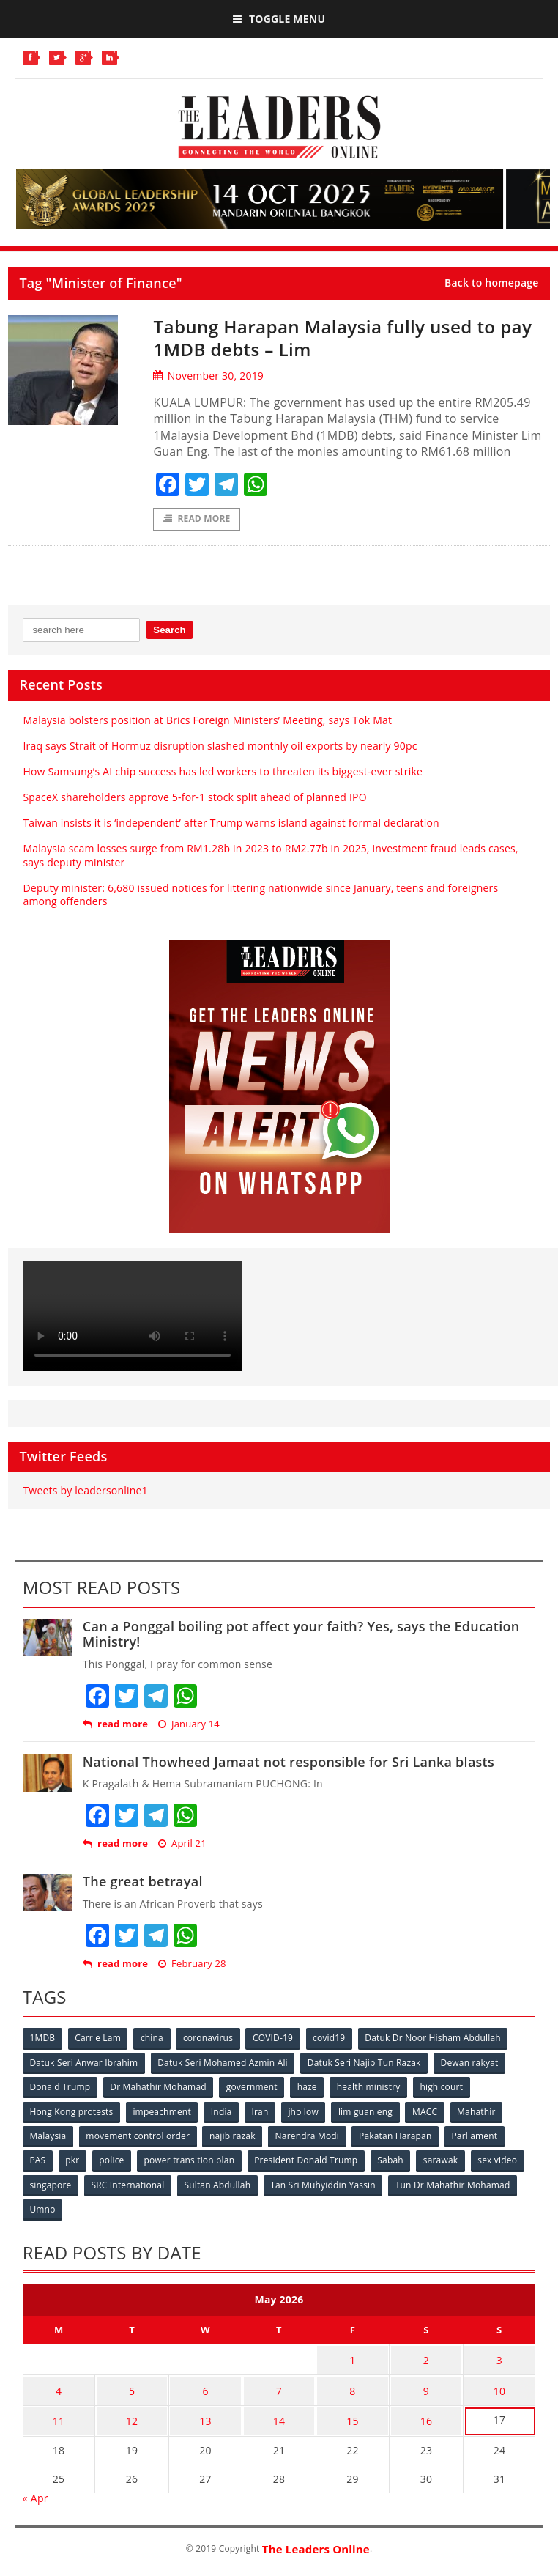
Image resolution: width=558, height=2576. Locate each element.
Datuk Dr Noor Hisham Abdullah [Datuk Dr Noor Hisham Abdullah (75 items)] (437, 2038)
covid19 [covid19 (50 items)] (332, 2038)
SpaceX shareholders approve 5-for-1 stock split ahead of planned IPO (194, 798)
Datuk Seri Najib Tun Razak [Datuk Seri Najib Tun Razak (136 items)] (366, 2062)
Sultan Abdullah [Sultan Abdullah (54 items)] (219, 2183)
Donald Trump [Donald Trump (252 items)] (60, 2087)
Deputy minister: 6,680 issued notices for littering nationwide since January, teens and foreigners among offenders (260, 895)
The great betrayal (143, 1882)
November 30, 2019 (208, 375)
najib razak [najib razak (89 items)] (234, 2135)
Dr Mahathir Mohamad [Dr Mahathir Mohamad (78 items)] (159, 2087)
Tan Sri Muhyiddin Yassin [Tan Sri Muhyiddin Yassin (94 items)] (325, 2183)
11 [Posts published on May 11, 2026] (58, 2414)
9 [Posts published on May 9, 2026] (426, 2386)
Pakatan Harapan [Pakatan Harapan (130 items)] (398, 2135)
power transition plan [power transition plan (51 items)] (191, 2159)
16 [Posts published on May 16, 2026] (426, 2414)
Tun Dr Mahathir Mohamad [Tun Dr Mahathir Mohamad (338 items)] (455, 2183)
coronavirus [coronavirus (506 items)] (210, 2038)
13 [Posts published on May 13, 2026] (205, 2414)
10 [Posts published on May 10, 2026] (499, 2386)
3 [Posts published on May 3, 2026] (499, 2357)
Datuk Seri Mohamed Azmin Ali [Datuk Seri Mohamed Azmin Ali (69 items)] (224, 2062)
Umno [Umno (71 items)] (43, 2208)
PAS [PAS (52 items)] (38, 2159)
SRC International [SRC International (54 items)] (128, 2183)
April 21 (182, 1844)
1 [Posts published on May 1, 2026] (352, 2357)
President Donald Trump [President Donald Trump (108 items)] (308, 2159)
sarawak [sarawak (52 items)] (445, 2159)
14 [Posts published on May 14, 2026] (279, 2414)
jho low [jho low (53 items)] (306, 2111)
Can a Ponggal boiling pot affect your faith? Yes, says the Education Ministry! (301, 1635)
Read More (196, 519)
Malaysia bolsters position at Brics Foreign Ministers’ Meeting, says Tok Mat (207, 720)
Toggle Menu (279, 19)
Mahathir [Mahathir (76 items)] (481, 2111)
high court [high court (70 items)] (444, 2087)
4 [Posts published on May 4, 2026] (59, 2386)
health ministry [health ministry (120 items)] (371, 2087)
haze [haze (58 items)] (309, 2087)
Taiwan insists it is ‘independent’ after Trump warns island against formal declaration (231, 823)
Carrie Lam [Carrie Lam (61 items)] (99, 2038)
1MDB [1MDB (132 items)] (43, 2038)
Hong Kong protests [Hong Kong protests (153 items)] (72, 2111)
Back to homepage (491, 283)
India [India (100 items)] (223, 2111)
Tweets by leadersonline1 (85, 1491)
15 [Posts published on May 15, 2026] (352, 2414)
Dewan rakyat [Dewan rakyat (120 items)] (472, 2062)
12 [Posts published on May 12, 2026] (132, 2414)
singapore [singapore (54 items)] (51, 2183)
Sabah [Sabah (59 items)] (394, 2159)
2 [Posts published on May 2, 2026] (426, 2357)
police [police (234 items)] (113, 2159)
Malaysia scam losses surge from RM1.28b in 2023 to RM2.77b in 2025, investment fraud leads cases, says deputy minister (270, 855)
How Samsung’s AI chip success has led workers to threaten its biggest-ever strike (223, 772)
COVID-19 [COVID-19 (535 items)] (276, 2038)
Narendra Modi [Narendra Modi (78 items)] (309, 2135)
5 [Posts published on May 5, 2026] (132, 2386)
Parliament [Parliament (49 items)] (478, 2135)
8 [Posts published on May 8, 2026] (352, 2386)
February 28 (192, 1963)
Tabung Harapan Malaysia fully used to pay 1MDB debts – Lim (336, 337)
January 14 (189, 1725)
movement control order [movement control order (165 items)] (139, 2135)
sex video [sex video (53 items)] (502, 2159)
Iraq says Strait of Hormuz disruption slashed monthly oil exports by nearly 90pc (220, 746)
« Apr (35, 2490)
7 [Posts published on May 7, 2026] (279, 2386)
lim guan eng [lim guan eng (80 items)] (369, 2111)
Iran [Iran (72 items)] (262, 2111)
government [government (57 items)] (253, 2087)
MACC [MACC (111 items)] (429, 2111)
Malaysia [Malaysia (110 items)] (48, 2135)
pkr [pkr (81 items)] (74, 2159)
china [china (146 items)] (153, 2038)
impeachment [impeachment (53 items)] (163, 2111)
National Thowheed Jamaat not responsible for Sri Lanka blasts (288, 1762)
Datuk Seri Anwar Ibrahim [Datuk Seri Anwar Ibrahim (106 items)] (84, 2062)
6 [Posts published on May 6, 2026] (205, 2386)
